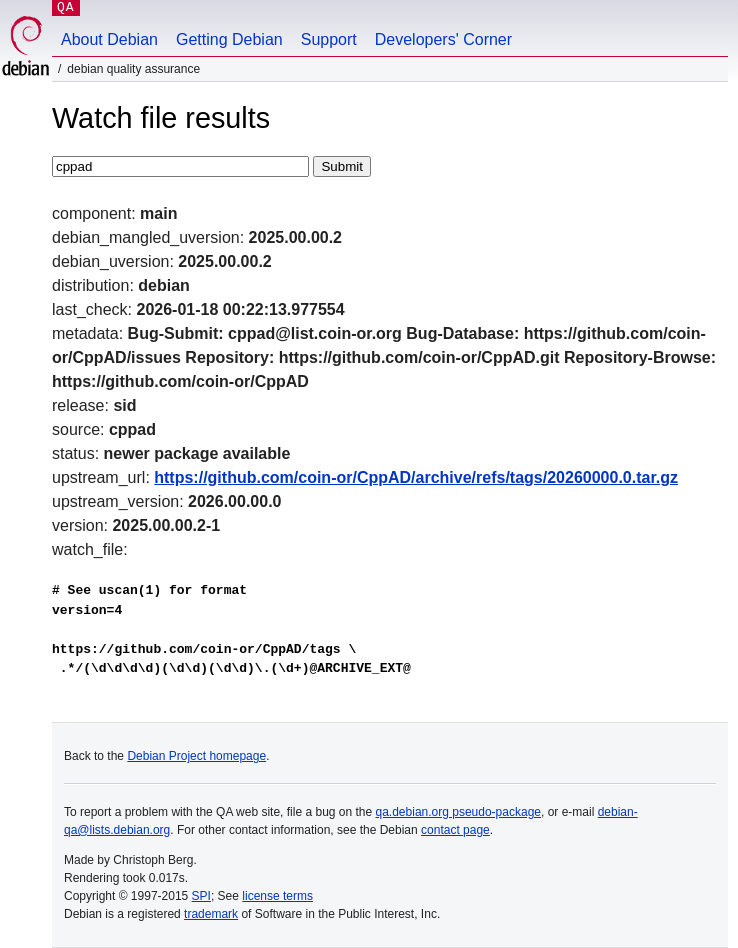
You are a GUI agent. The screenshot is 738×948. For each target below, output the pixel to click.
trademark (211, 914)
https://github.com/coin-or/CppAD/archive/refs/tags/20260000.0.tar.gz (416, 477)
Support (329, 39)
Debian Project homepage (196, 756)
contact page (455, 830)
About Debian (109, 39)
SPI (201, 896)
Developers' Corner (443, 39)
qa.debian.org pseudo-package (458, 812)
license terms (277, 896)
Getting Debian (229, 39)
